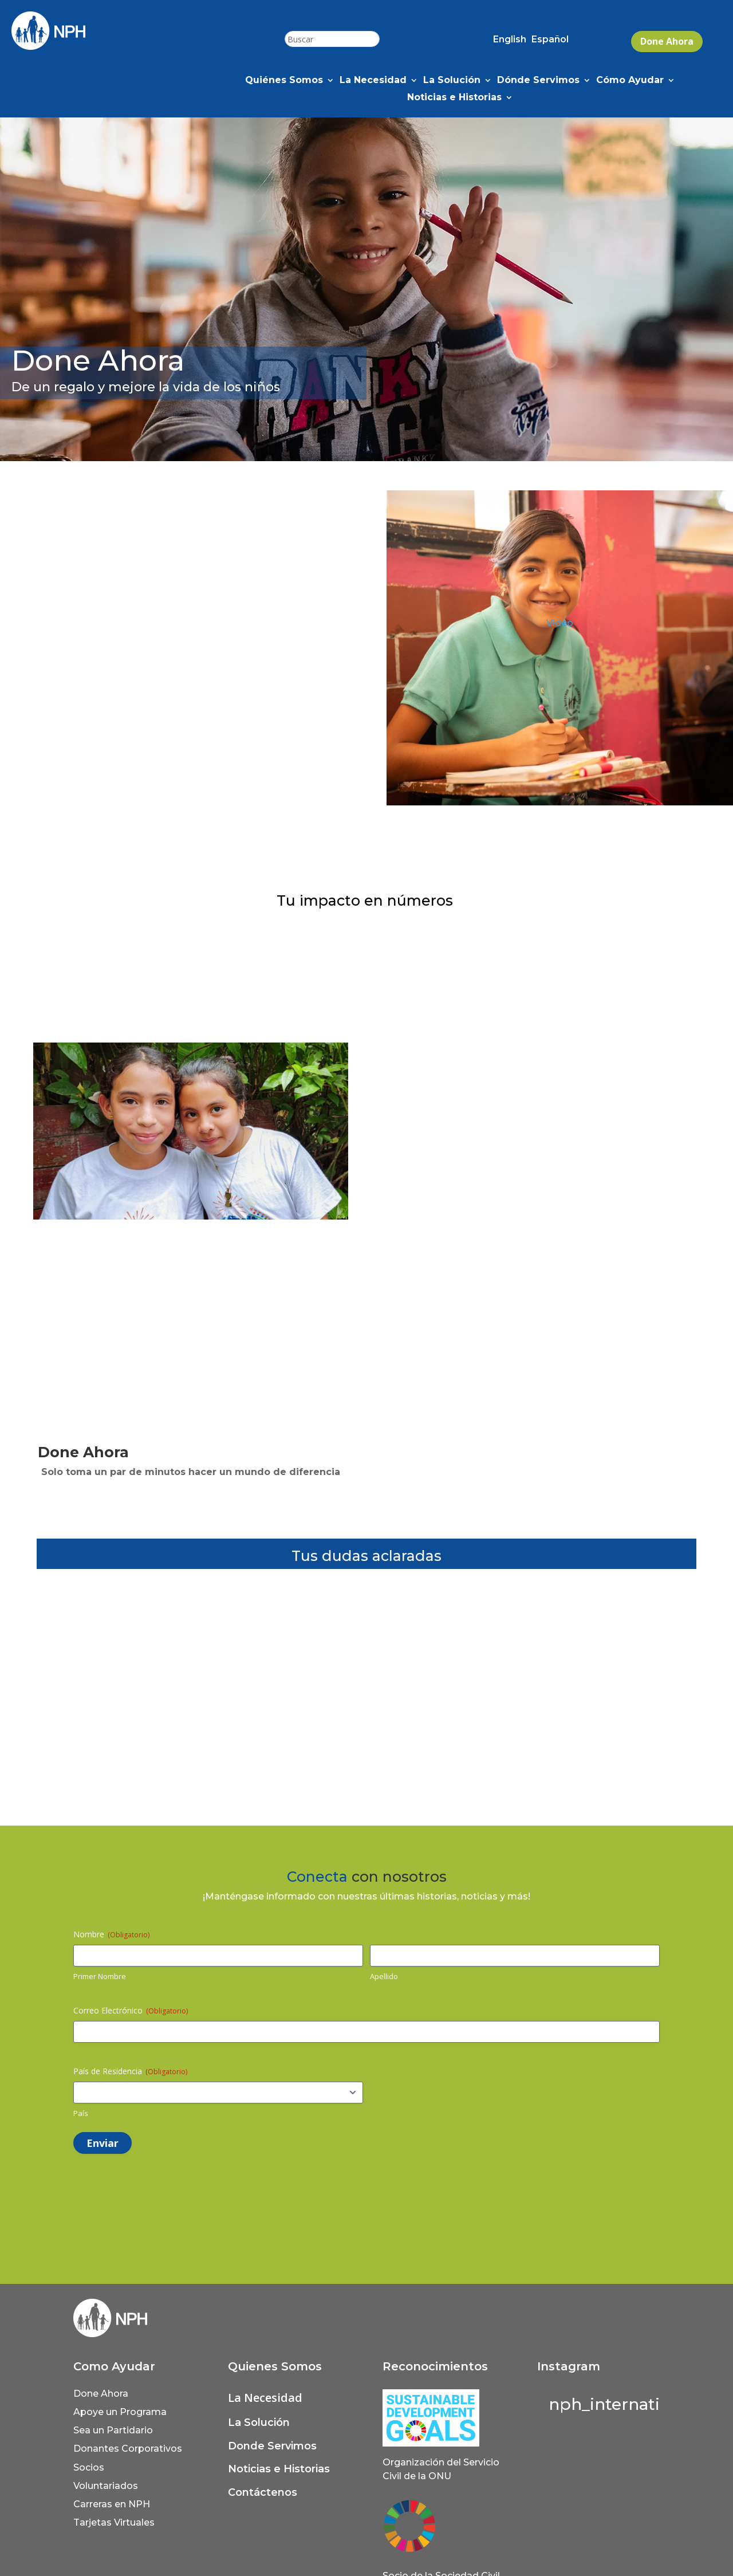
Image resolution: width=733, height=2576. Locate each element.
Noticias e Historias (454, 98)
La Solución (451, 80)
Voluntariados (105, 2485)
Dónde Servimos (538, 80)
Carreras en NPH (111, 2504)
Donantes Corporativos (127, 2448)
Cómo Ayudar (630, 80)
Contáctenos (262, 2492)
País (80, 2113)
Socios (88, 2467)
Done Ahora (666, 41)
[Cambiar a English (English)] (509, 42)
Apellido (384, 1976)
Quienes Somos (275, 2366)
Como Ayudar (114, 2366)
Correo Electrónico (130, 2010)
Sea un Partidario (113, 2430)
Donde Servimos (272, 2446)
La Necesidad (373, 80)
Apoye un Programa (120, 2411)
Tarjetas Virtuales (114, 2522)
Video (559, 623)
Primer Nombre (99, 1976)
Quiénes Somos (284, 80)
